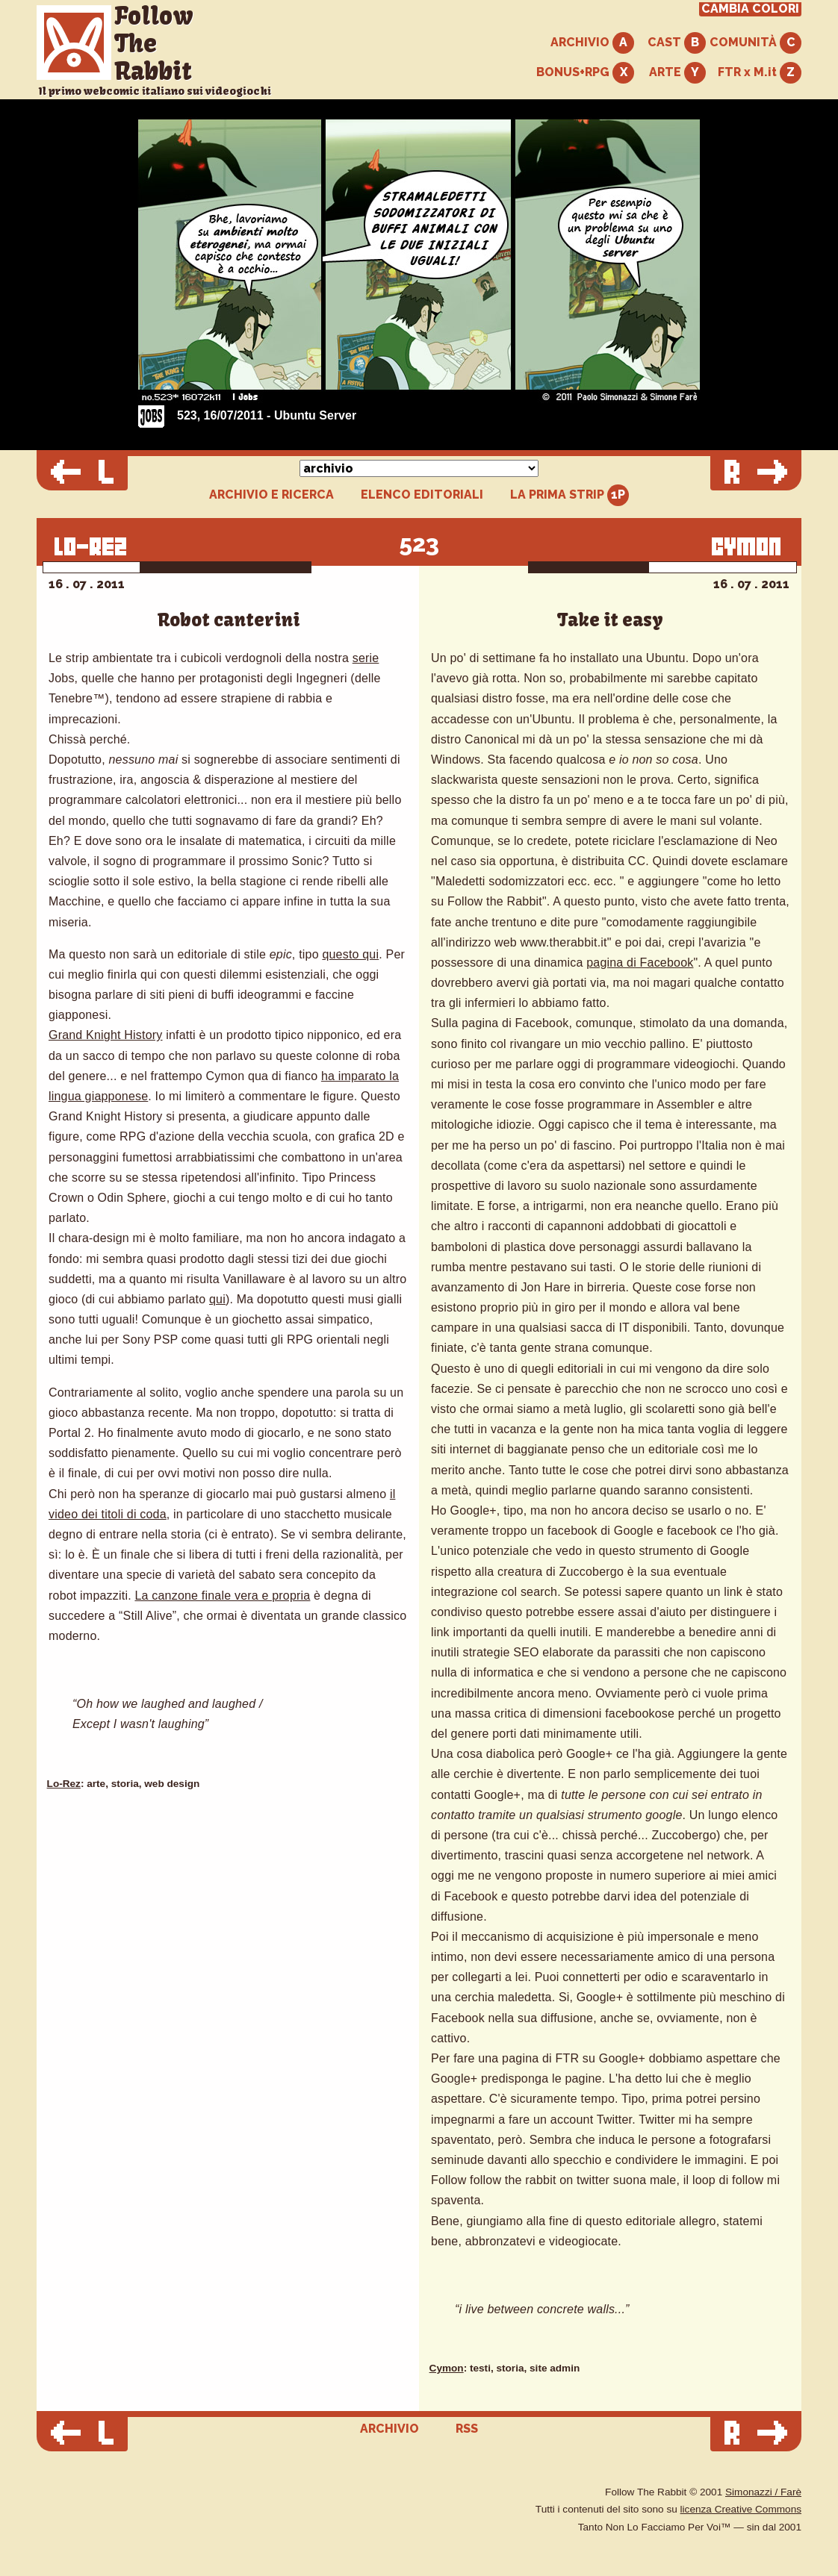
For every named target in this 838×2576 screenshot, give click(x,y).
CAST (677, 43)
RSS (467, 2428)
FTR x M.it (759, 73)
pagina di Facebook (639, 962)
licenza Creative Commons (740, 2509)
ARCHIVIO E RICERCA (271, 495)
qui (217, 1299)
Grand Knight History (106, 1035)
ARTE (677, 73)
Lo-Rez (64, 1783)
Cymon (446, 2368)
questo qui (350, 954)
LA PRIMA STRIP (569, 495)
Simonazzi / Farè (763, 2492)
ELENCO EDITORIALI (422, 495)
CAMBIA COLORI (750, 9)
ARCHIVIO (592, 43)
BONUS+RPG (585, 73)
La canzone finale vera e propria (222, 1595)
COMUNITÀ (755, 43)
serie (366, 658)
